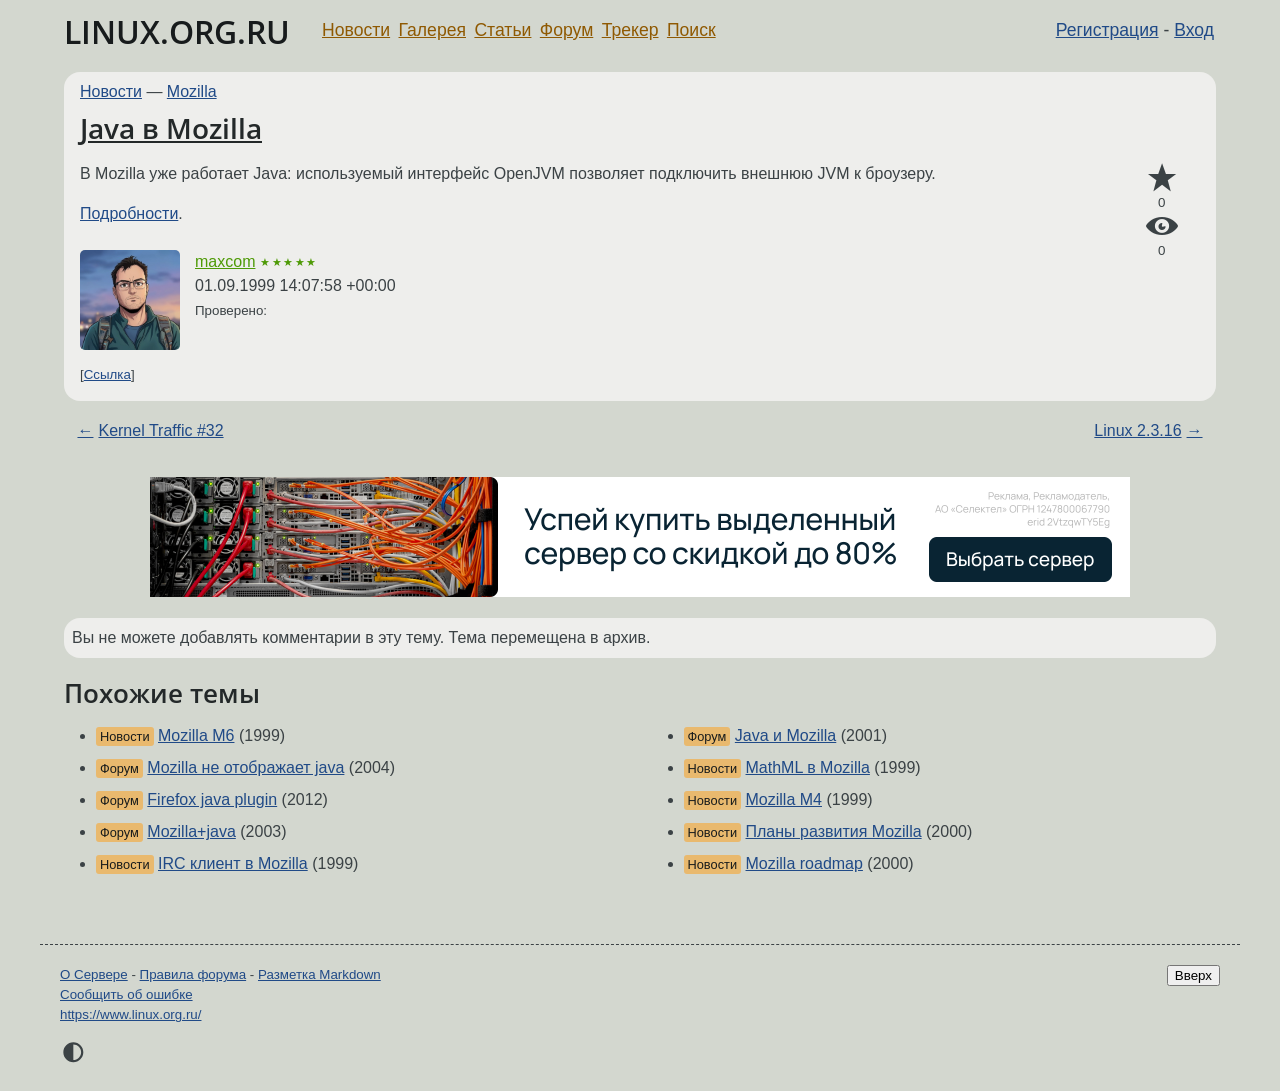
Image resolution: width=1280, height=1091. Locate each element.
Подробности (129, 213)
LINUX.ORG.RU (177, 31)
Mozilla (192, 91)
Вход (1194, 30)
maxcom (225, 261)
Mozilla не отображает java (245, 767)
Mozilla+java (191, 831)
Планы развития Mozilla (834, 831)
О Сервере (94, 974)
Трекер (630, 30)
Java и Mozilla (785, 735)
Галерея (432, 30)
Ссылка (107, 374)
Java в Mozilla (171, 128)
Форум (566, 30)
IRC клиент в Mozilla (233, 863)
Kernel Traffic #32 (160, 430)
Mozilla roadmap (804, 863)
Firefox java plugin (212, 799)
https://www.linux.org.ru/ (130, 1014)
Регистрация (1107, 30)
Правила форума (193, 974)
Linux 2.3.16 (1137, 430)
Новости (356, 30)
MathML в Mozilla (808, 767)
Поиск (691, 30)
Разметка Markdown (319, 974)
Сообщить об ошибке (126, 994)
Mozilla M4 (784, 799)
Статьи (502, 30)
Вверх (1193, 975)
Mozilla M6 (196, 735)
